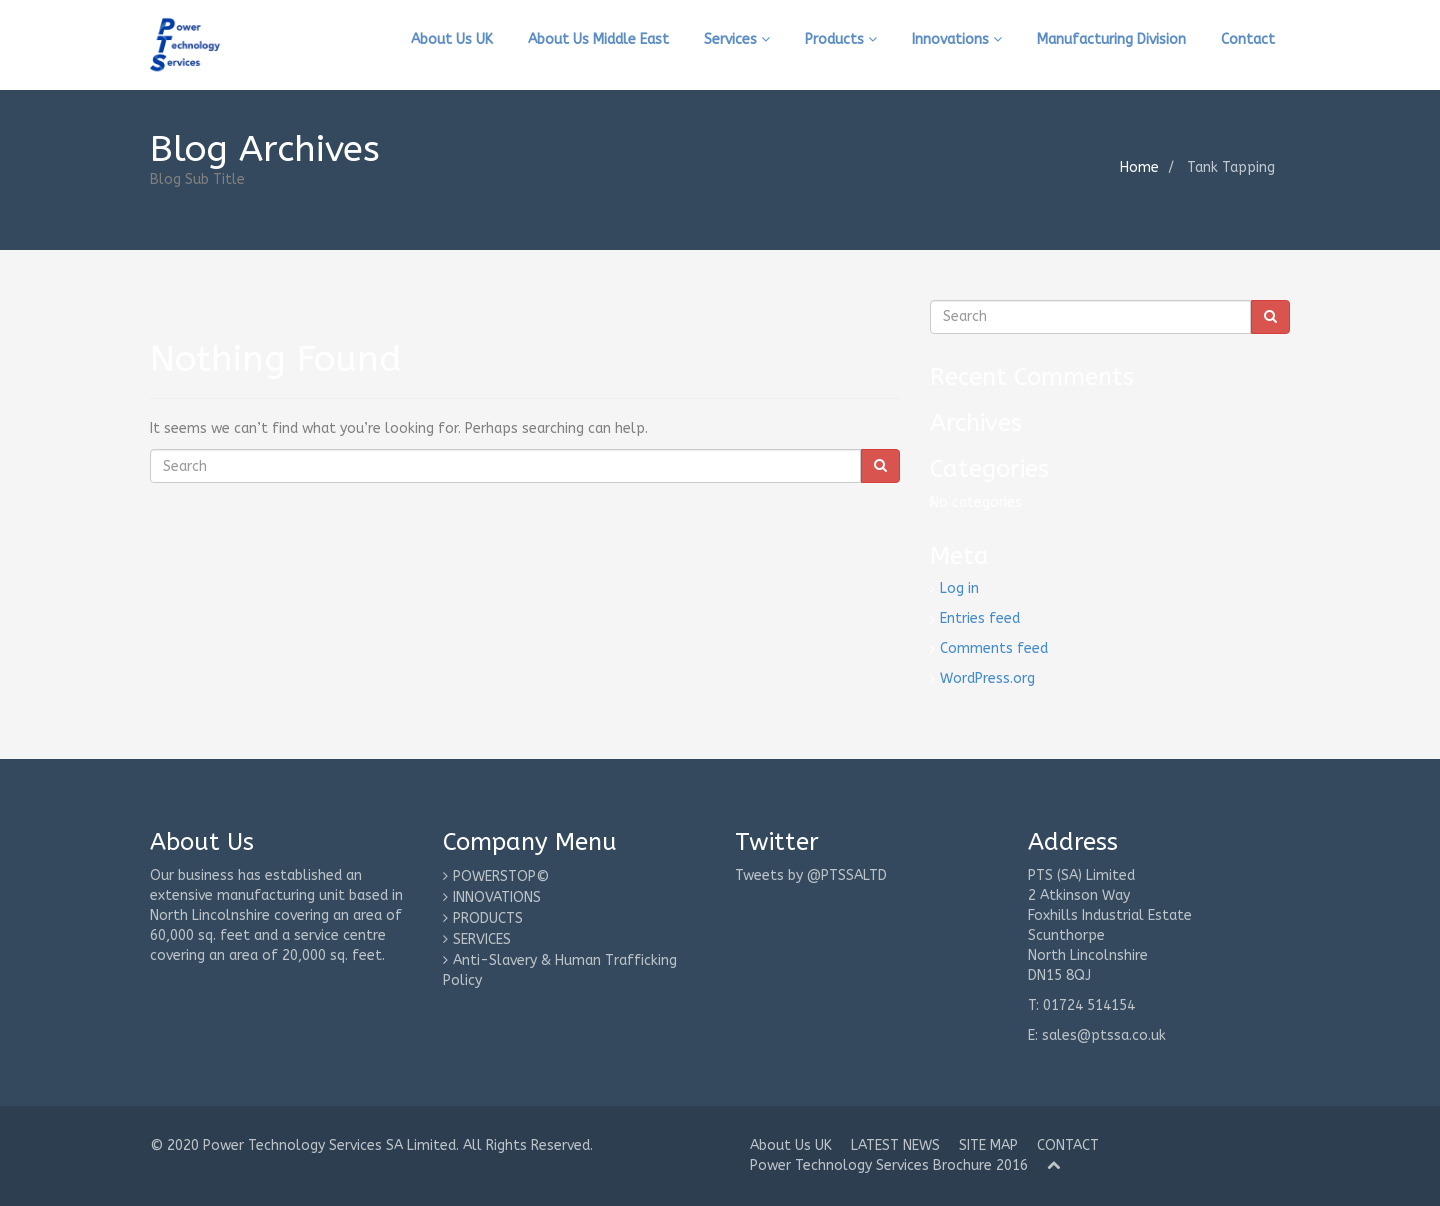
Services (737, 39)
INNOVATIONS (497, 897)
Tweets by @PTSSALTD (811, 875)
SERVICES (482, 939)
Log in (959, 588)
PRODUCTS (488, 918)
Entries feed (980, 618)
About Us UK (452, 39)
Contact (1248, 39)
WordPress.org (987, 678)
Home (1139, 167)
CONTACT (1068, 1145)
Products (841, 39)
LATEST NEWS (895, 1145)
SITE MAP (988, 1145)
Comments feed (994, 648)
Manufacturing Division (1111, 39)
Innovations (957, 39)
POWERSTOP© (501, 876)
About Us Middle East (598, 39)
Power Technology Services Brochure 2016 (889, 1165)
